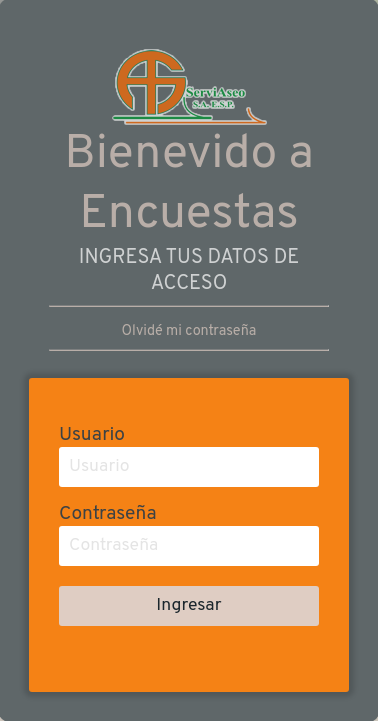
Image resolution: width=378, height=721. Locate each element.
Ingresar (188, 605)
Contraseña (107, 514)
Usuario (92, 435)
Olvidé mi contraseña (189, 331)
